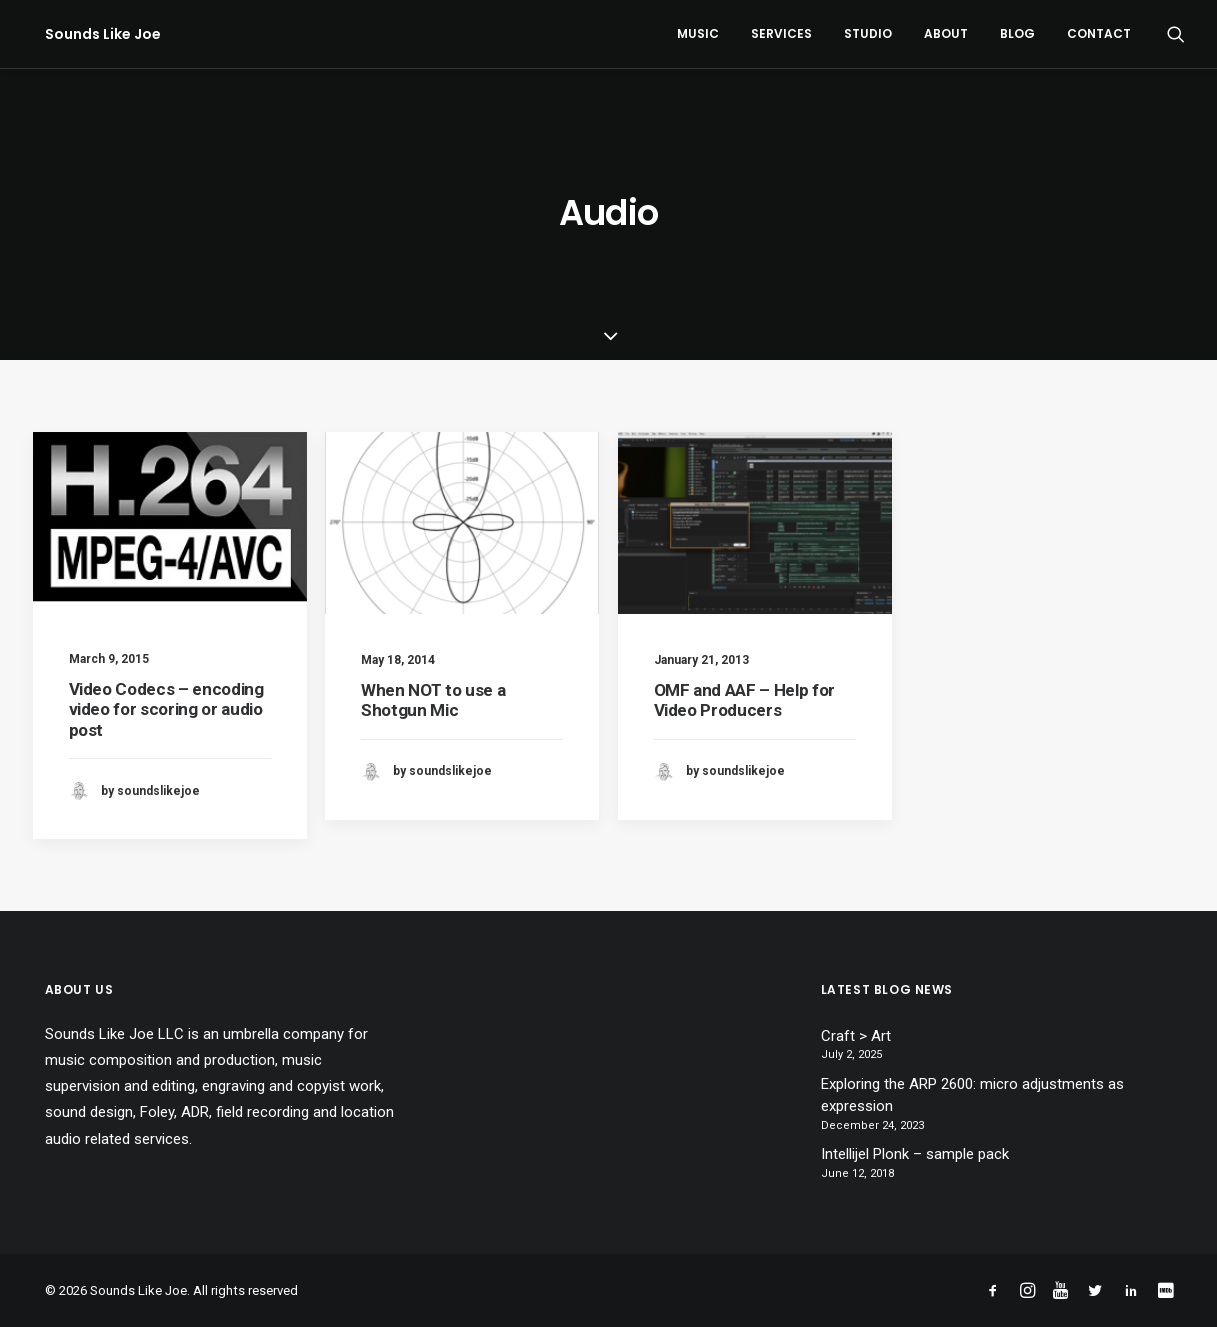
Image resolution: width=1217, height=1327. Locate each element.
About (946, 33)
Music (698, 33)
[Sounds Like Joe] (91, 34)
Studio (868, 33)
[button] (1176, 34)
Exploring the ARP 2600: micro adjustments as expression (972, 1095)
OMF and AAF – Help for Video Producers (745, 700)
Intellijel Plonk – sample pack (915, 1154)
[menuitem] (698, 34)
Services (781, 33)
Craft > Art (856, 1036)
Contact (1099, 33)
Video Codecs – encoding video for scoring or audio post (166, 709)
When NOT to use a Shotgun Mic (433, 700)
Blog (1017, 33)
